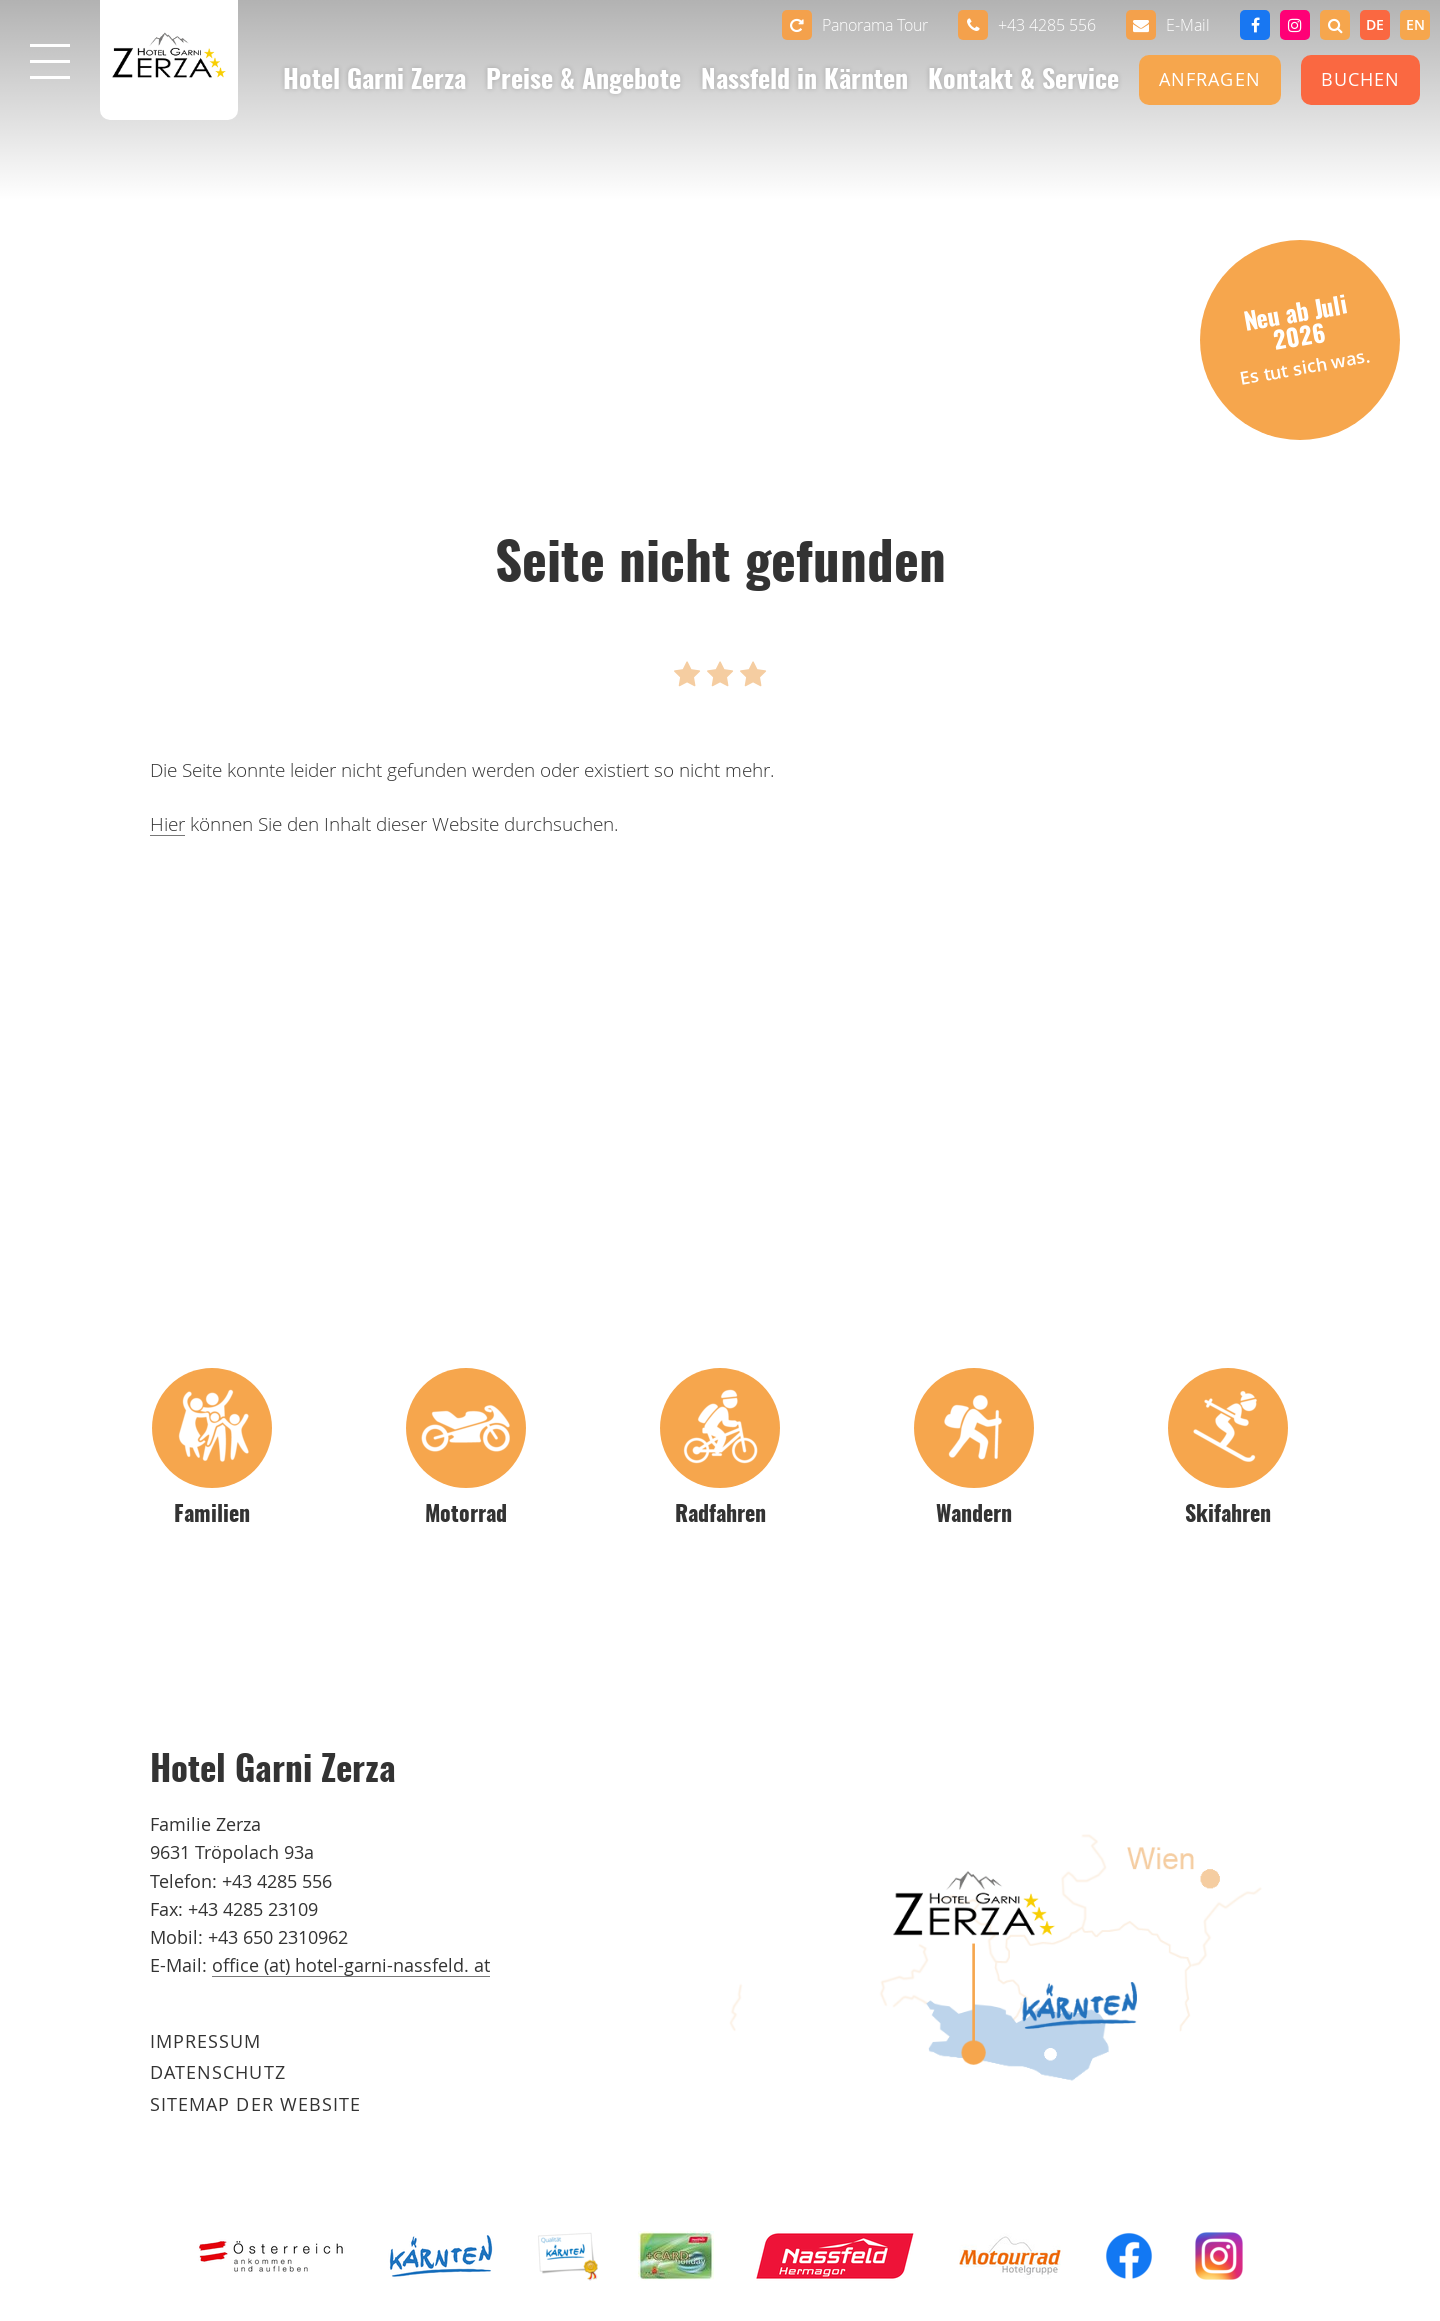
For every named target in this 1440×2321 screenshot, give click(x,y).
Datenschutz (218, 2072)
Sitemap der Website (255, 2104)
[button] (1335, 25)
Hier (167, 824)
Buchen (1360, 79)
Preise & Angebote (583, 81)
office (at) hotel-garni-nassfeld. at (351, 1965)
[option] (1415, 25)
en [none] (1415, 24)
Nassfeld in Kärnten (804, 81)
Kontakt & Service (1023, 81)
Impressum (206, 2041)
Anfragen (1209, 79)
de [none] (1375, 24)
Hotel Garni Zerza (374, 81)
